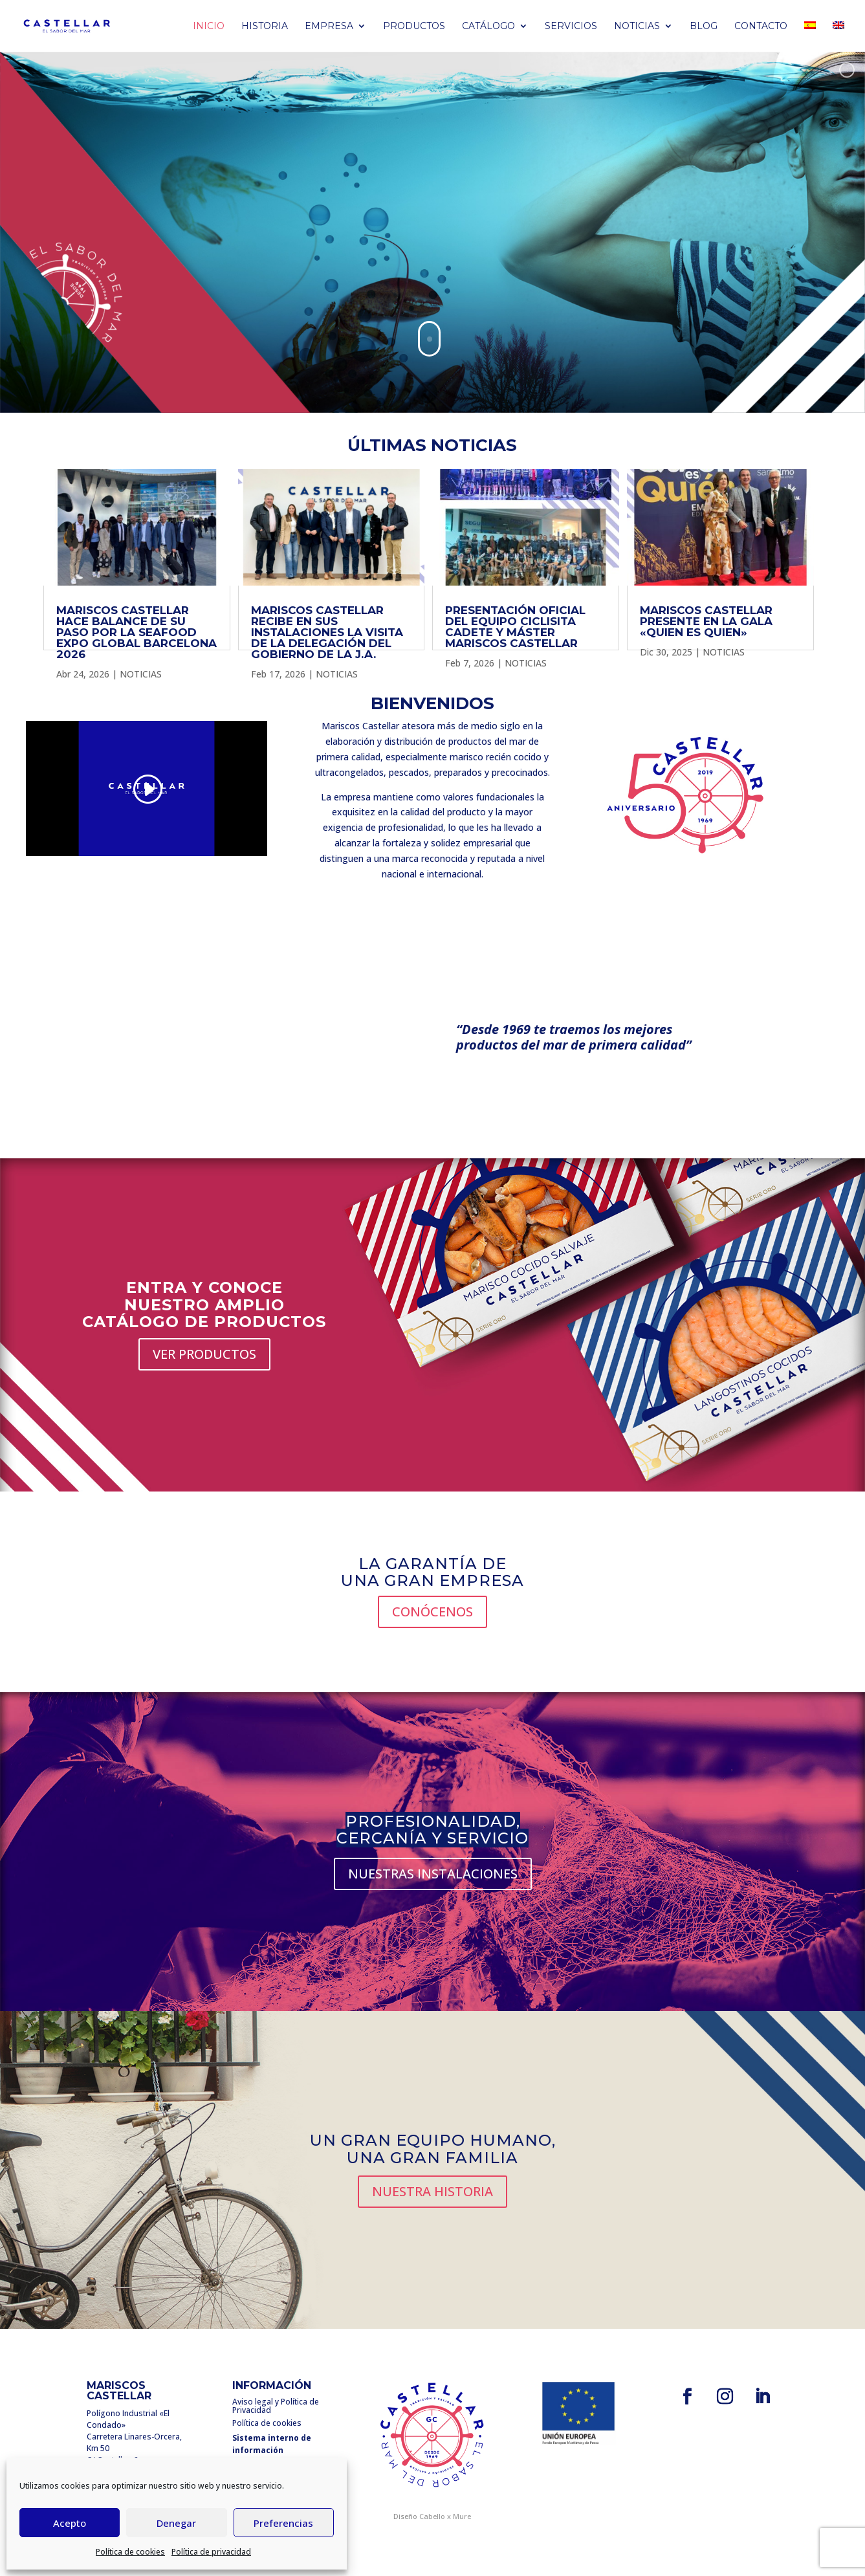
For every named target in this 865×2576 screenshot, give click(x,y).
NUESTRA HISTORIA (432, 2191)
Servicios (571, 26)
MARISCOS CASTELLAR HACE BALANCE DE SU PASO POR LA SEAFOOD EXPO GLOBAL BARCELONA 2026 (136, 632)
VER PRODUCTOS (204, 1354)
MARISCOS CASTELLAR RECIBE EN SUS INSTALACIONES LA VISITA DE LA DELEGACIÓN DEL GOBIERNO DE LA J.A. (327, 632)
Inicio (208, 26)
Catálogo (488, 26)
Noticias (637, 26)
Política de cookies (130, 2551)
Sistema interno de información (271, 2444)
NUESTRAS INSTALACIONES (433, 1873)
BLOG (703, 26)
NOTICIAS (141, 674)
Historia (264, 26)
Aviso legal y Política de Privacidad (275, 2406)
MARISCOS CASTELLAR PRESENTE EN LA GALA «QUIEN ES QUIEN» (706, 621)
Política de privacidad (211, 2551)
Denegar (176, 2522)
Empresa (329, 26)
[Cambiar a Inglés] (838, 36)
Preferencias (283, 2522)
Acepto (69, 2522)
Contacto (760, 26)
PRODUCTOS (414, 26)
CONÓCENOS (432, 1611)
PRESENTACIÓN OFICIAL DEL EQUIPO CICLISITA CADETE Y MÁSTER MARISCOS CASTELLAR (515, 627)
